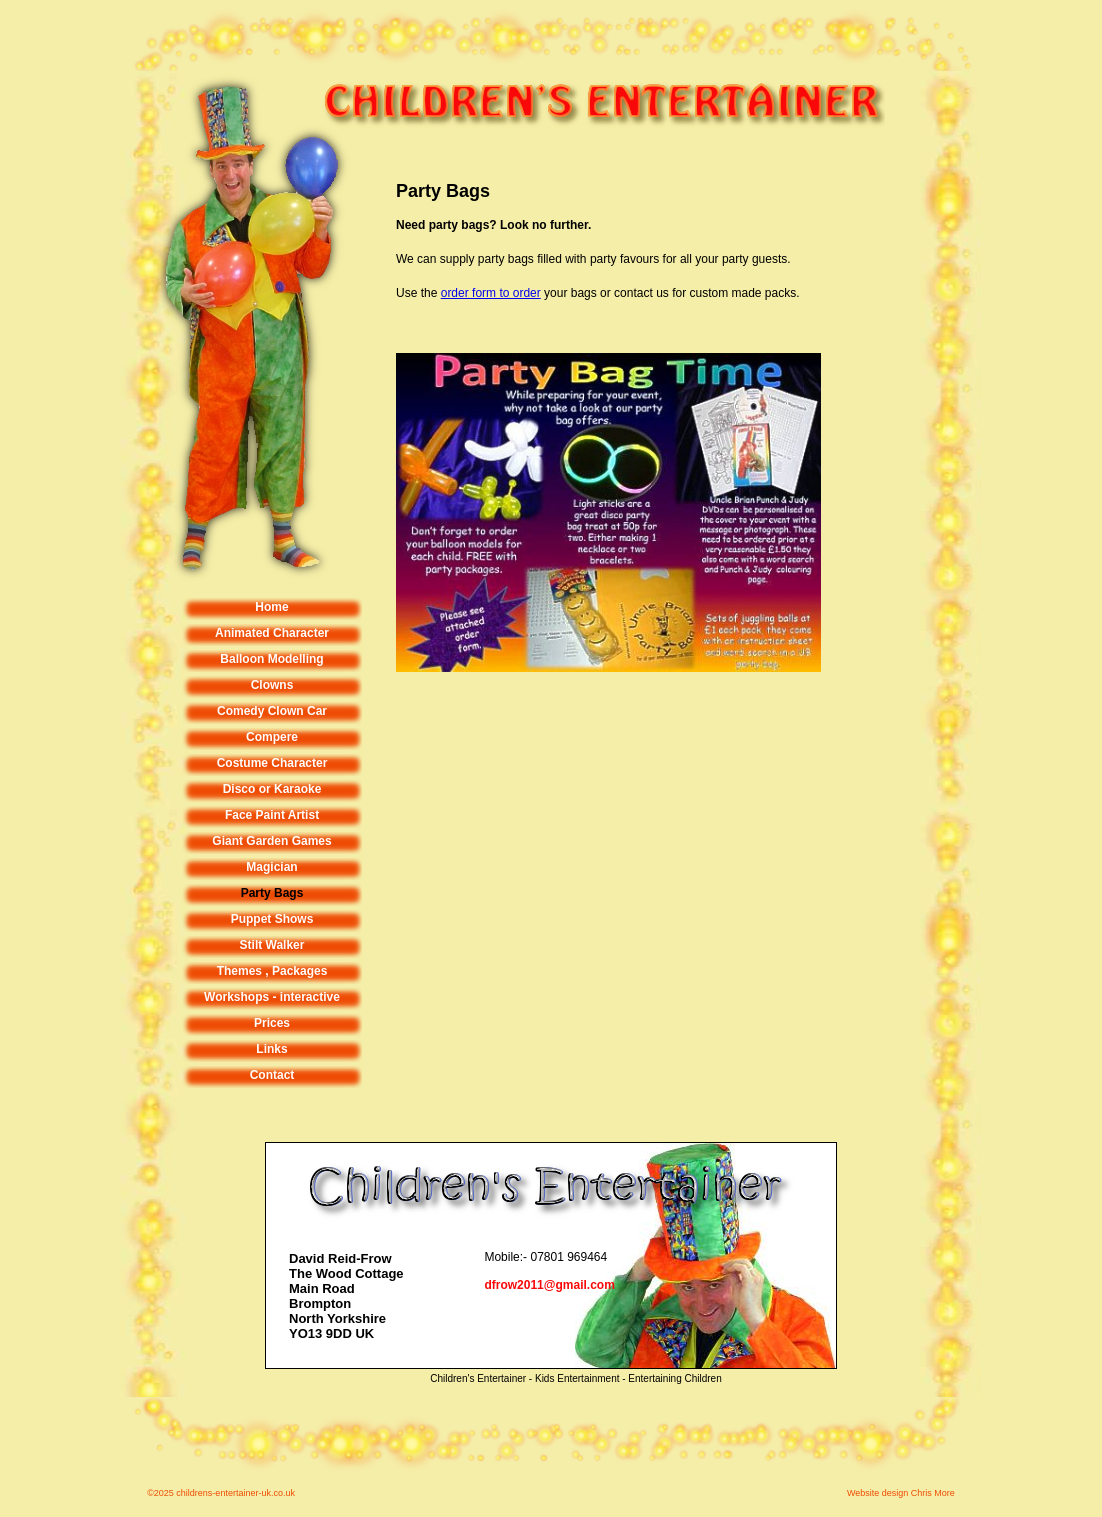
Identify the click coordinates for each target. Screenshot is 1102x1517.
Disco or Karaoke (272, 789)
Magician (271, 867)
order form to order (491, 293)
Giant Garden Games (271, 841)
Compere (272, 737)
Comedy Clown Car (272, 711)
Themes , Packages (272, 971)
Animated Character (272, 633)
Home (271, 607)
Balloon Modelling (271, 659)
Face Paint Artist (272, 815)
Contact (272, 1075)
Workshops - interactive (272, 997)
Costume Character (272, 763)
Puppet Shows (272, 919)
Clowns (272, 685)
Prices (272, 1023)
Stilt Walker (272, 945)
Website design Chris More (901, 1493)
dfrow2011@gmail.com (549, 1285)
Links (271, 1049)
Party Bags (272, 893)
